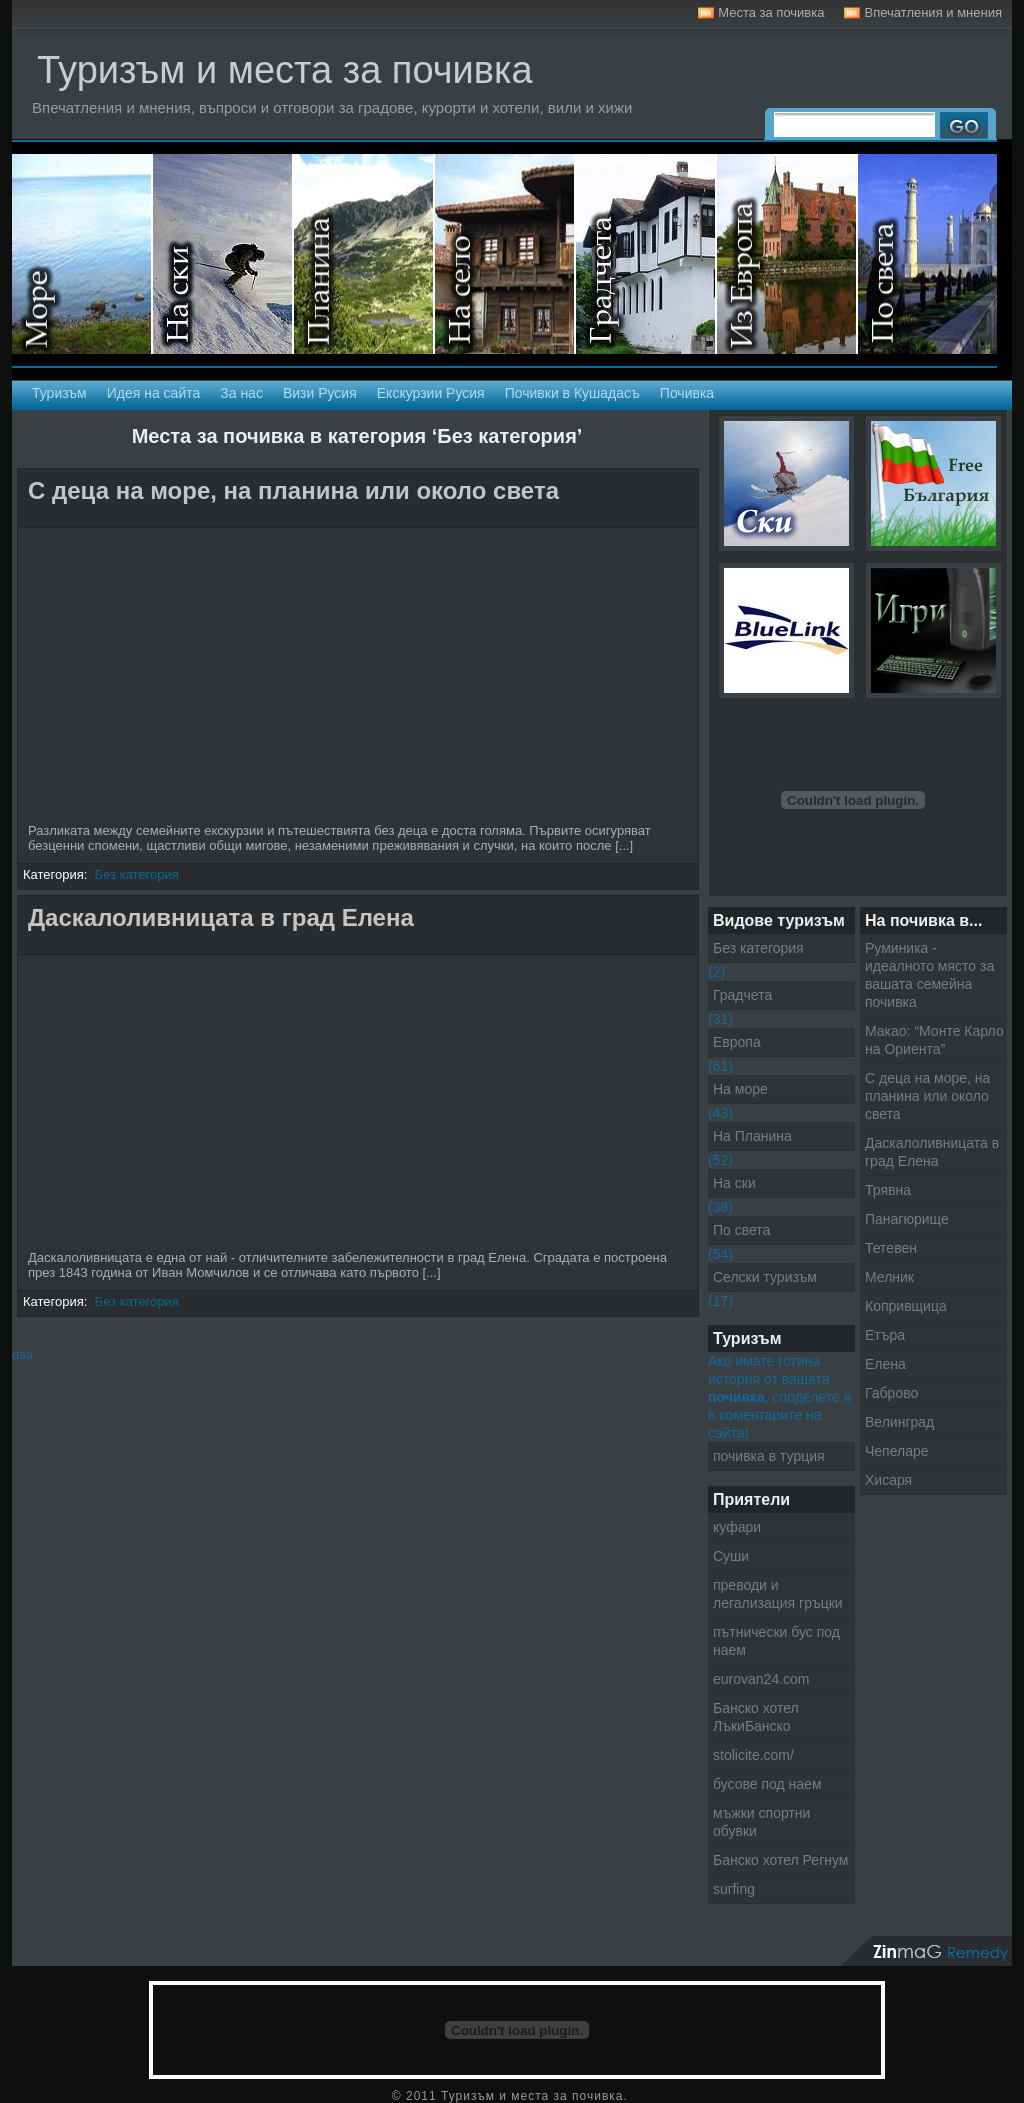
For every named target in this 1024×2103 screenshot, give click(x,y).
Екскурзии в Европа (787, 254)
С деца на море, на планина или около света (293, 490)
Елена (885, 1364)
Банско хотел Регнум (780, 1860)
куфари (737, 1527)
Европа (737, 1042)
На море (82, 254)
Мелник (889, 1277)
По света (741, 1230)
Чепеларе (897, 1451)
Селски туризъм (505, 254)
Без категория (137, 874)
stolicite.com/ (753, 1755)
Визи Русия (320, 393)
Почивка (687, 393)
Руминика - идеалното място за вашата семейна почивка (929, 975)
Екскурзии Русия (431, 393)
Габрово (891, 1393)
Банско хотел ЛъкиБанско (756, 1717)
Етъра (885, 1335)
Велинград (899, 1422)
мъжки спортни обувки (761, 1822)
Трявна (888, 1190)
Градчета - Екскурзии (646, 254)
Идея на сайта (154, 393)
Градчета (742, 995)
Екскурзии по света (927, 254)
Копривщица (906, 1306)
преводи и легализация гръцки (778, 1594)
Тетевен (891, 1248)
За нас (241, 393)
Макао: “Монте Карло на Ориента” (934, 1040)
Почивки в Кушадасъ (572, 393)
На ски (223, 254)
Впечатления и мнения (933, 12)
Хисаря (888, 1480)
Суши (731, 1556)
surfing (734, 1889)
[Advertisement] (257, 517)
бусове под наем (767, 1784)
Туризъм (59, 393)
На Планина (752, 1136)
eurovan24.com (761, 1679)
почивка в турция (769, 1456)
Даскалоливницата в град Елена (221, 917)
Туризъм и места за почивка (285, 70)
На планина (364, 254)
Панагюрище (907, 1219)
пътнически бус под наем (776, 1641)
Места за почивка (771, 12)
